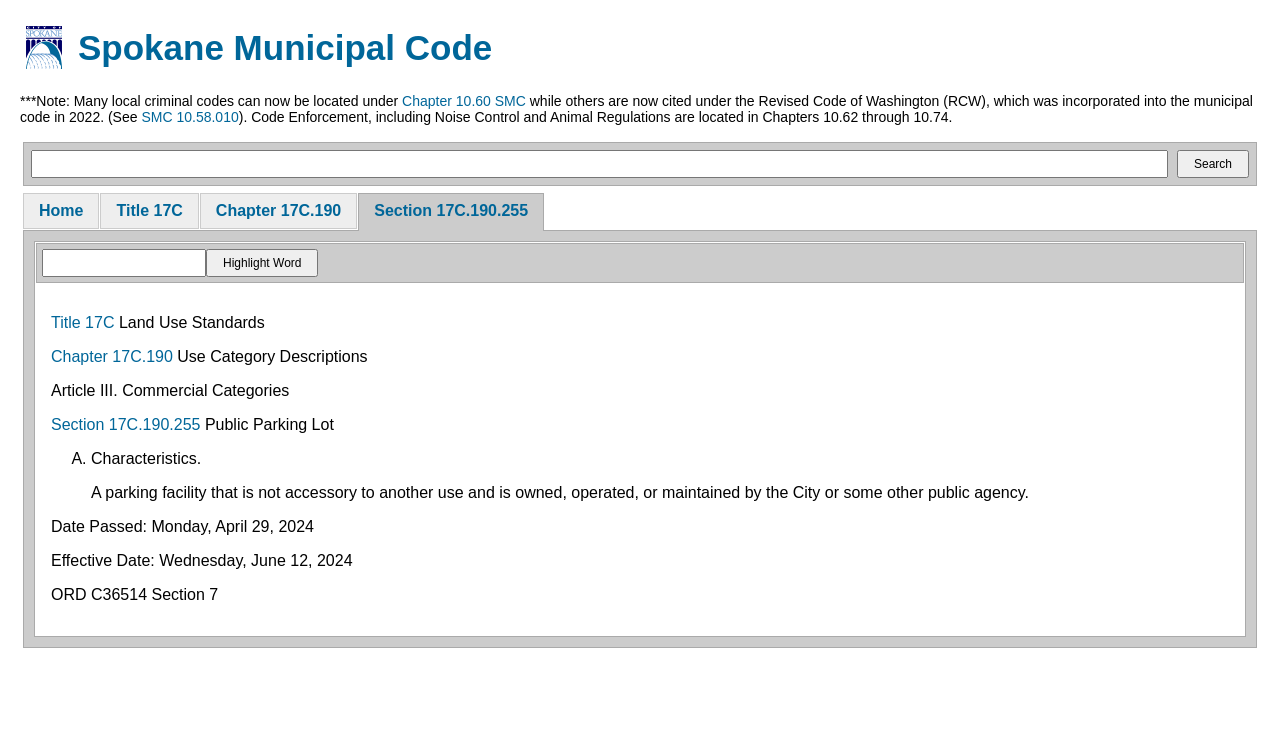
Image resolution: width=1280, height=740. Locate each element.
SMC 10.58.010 (189, 117)
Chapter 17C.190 (278, 210)
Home (61, 210)
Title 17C (149, 210)
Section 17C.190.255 (451, 210)
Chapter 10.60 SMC (464, 101)
